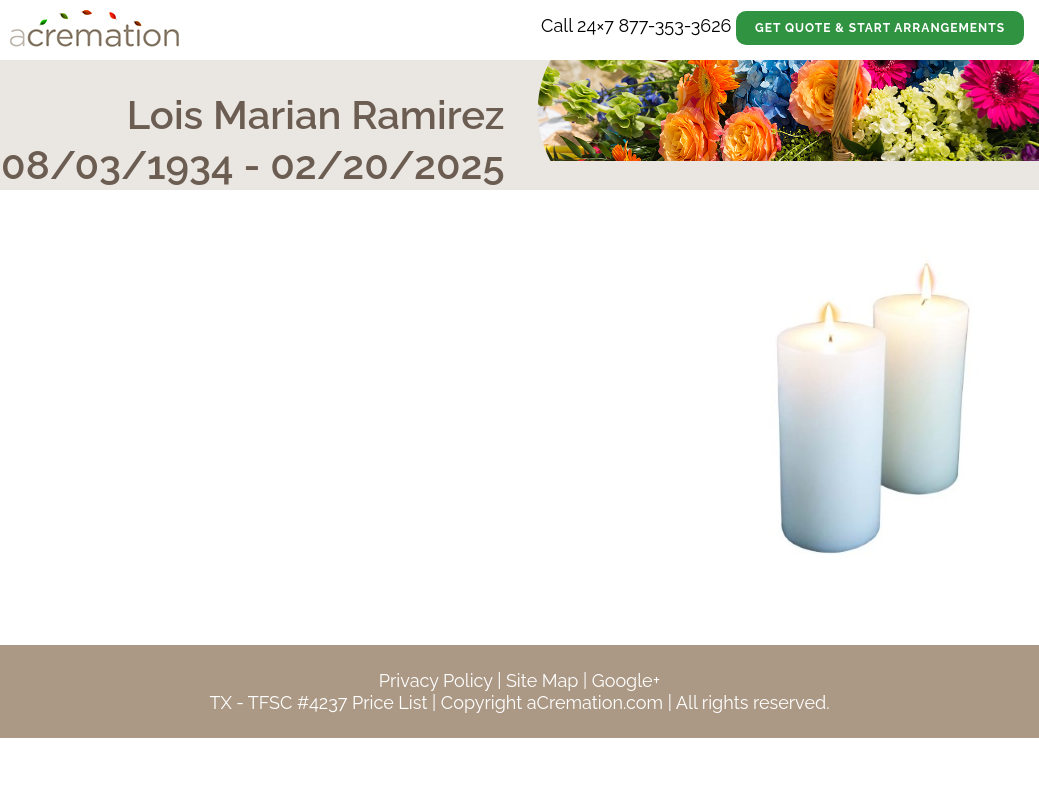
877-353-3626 (674, 25)
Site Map (542, 680)
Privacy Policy (436, 680)
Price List (390, 702)
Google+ (626, 680)
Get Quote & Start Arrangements (880, 28)
